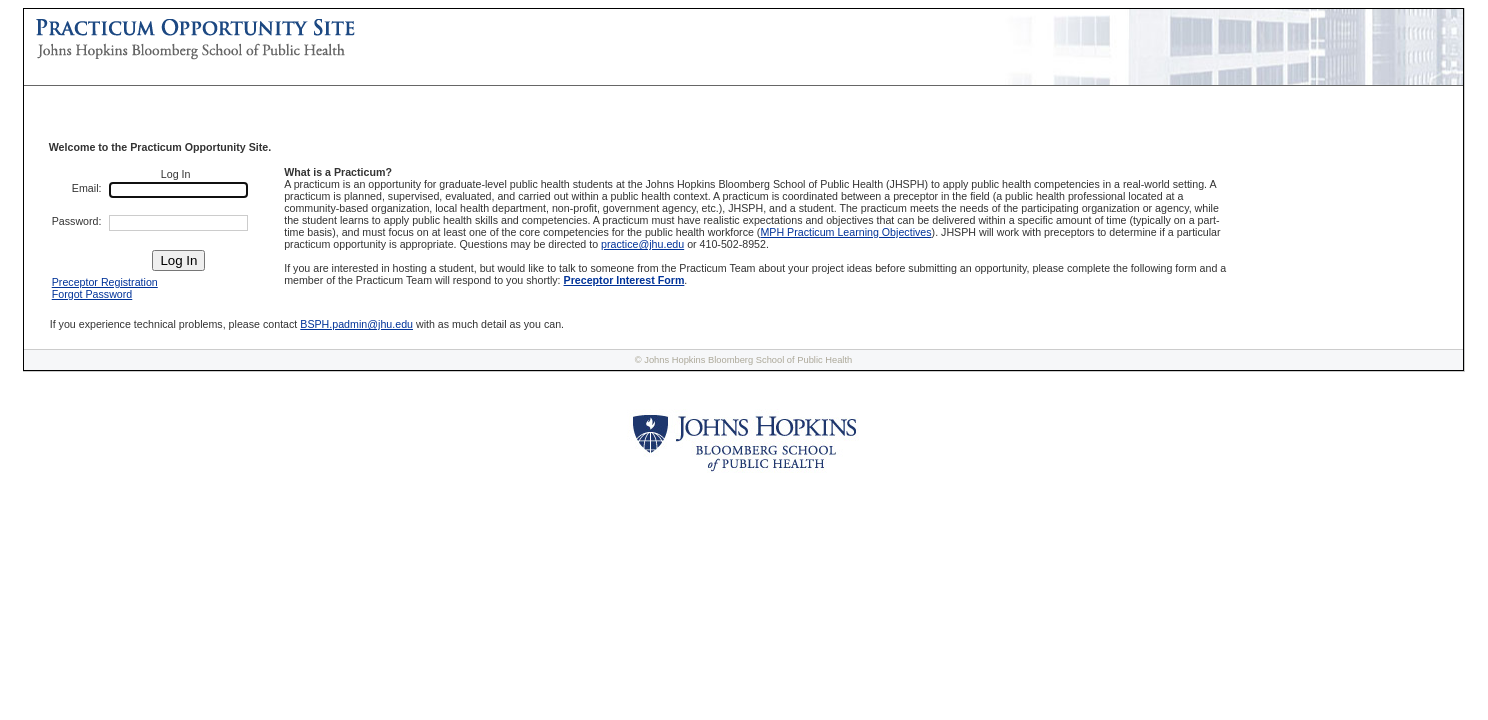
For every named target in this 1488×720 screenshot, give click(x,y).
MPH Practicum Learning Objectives (845, 232)
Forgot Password (92, 294)
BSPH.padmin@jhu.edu (356, 324)
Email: (87, 188)
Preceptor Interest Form (624, 280)
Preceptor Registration (105, 282)
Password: (77, 221)
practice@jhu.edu (642, 244)
